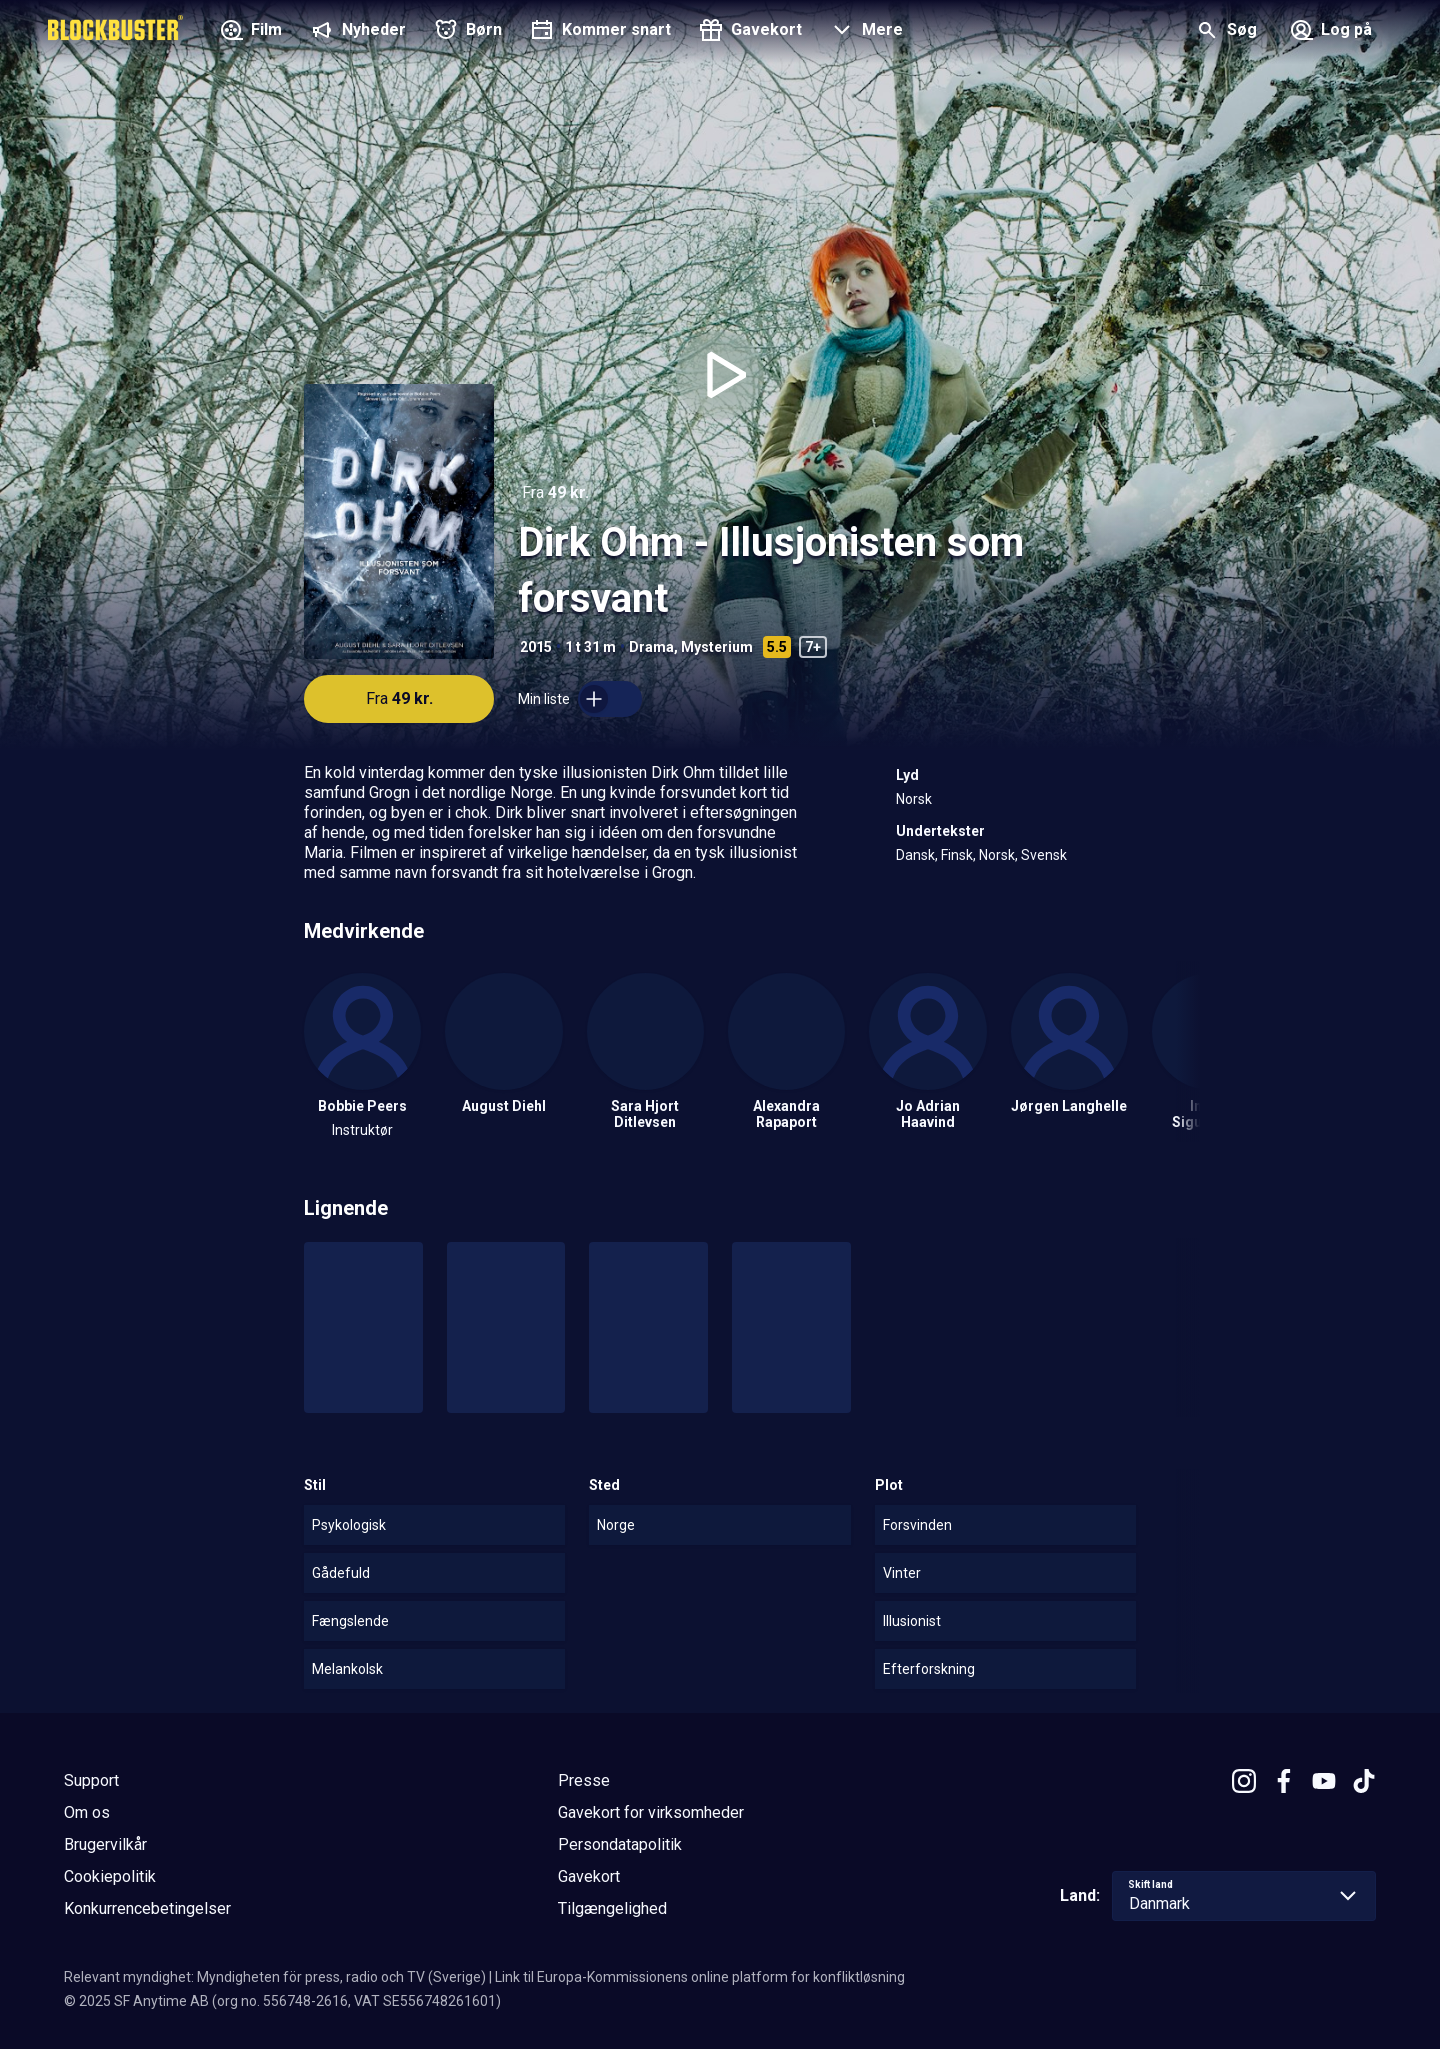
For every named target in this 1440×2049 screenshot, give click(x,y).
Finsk (957, 855)
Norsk (914, 799)
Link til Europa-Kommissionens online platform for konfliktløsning (700, 1977)
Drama (651, 647)
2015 (536, 647)
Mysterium (717, 647)
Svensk (1044, 855)
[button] (864, 32)
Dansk (915, 855)
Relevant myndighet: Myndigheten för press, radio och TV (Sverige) (275, 1977)
